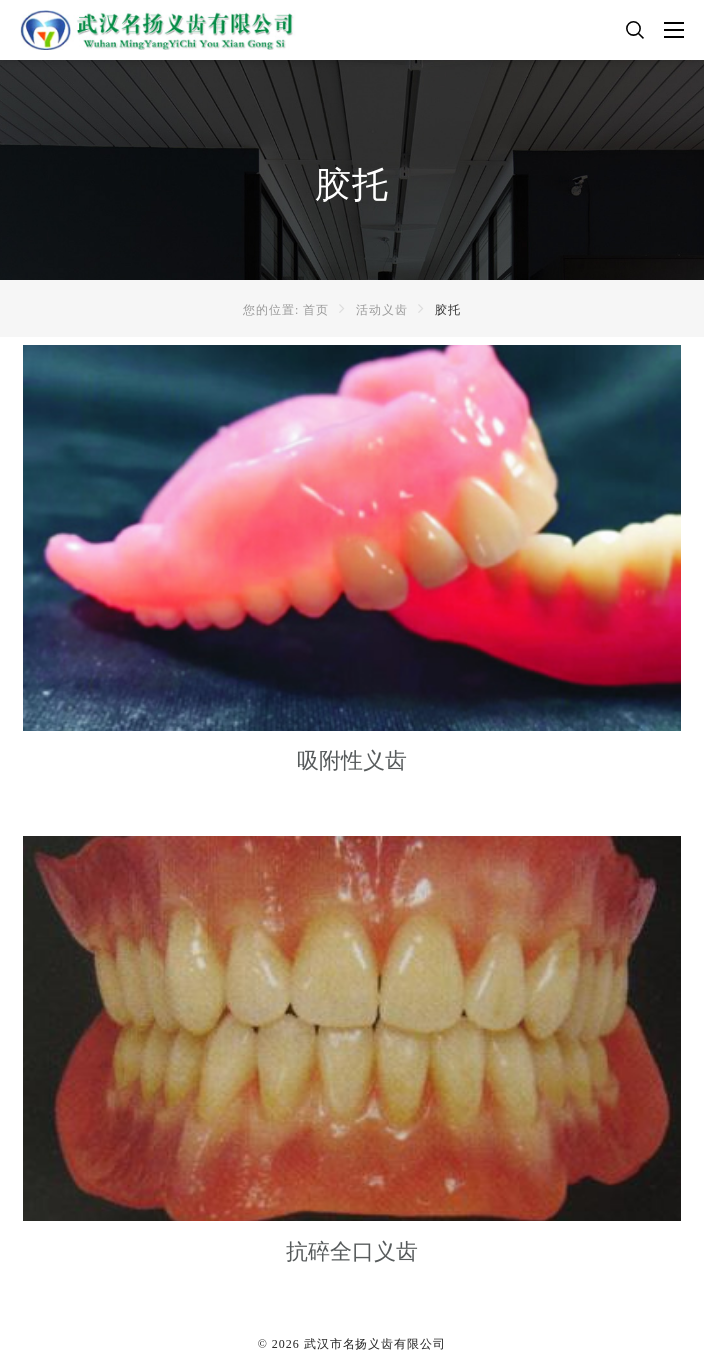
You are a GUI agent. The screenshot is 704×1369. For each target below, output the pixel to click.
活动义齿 (382, 310)
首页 (316, 310)
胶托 (448, 310)
